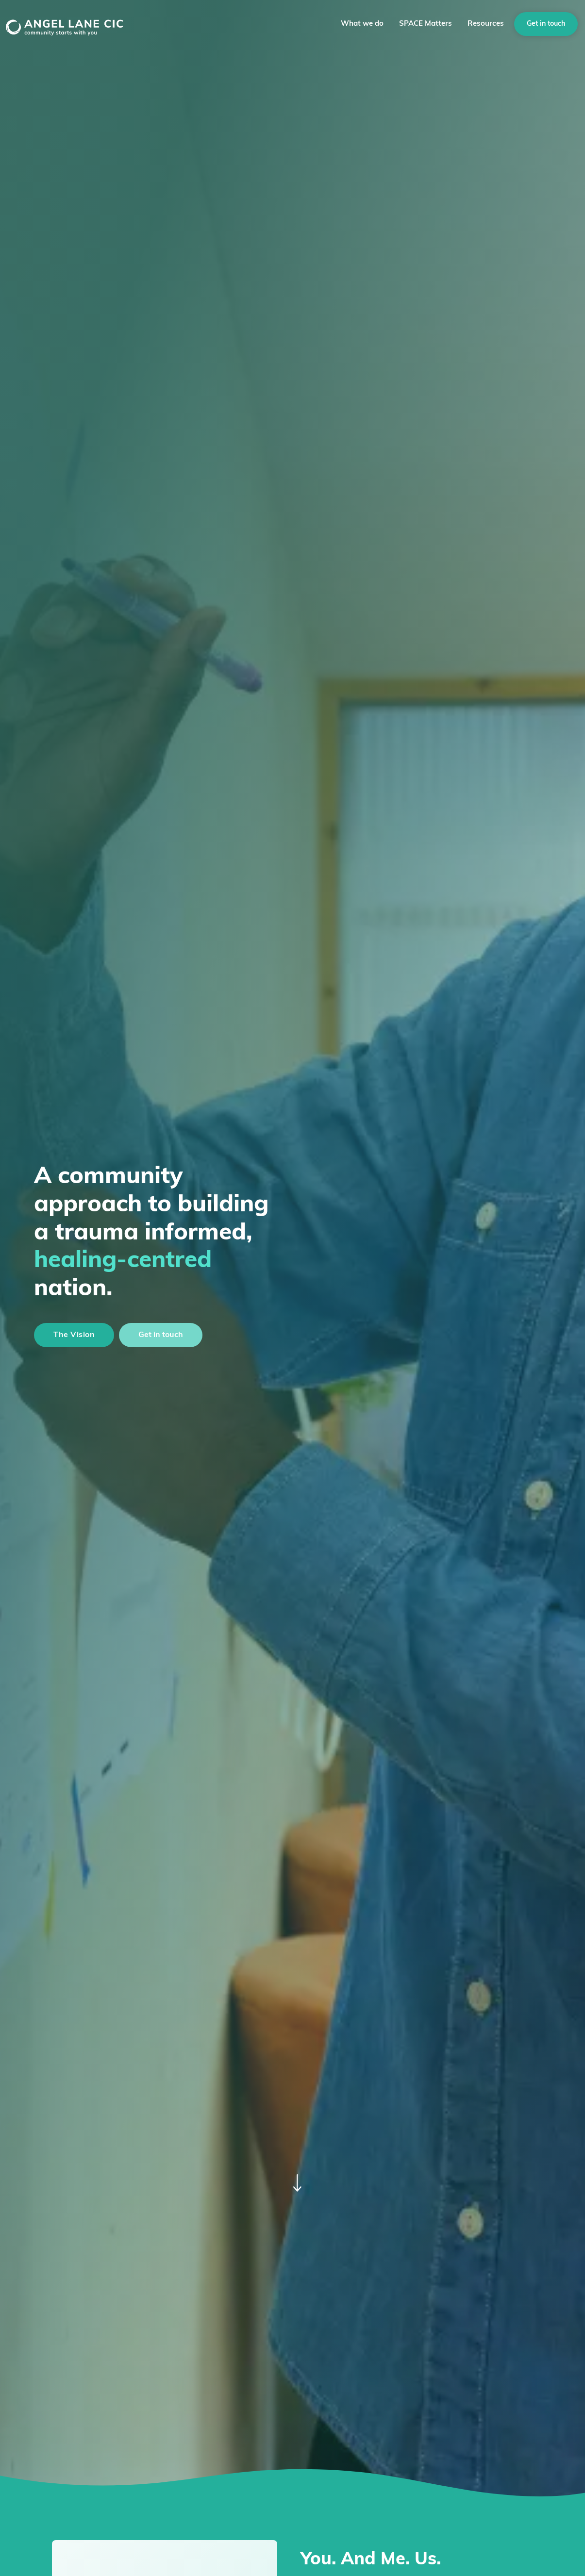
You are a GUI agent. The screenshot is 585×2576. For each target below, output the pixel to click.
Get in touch (546, 24)
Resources (486, 24)
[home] (77, 24)
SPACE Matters (425, 24)
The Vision (74, 1335)
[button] (362, 24)
